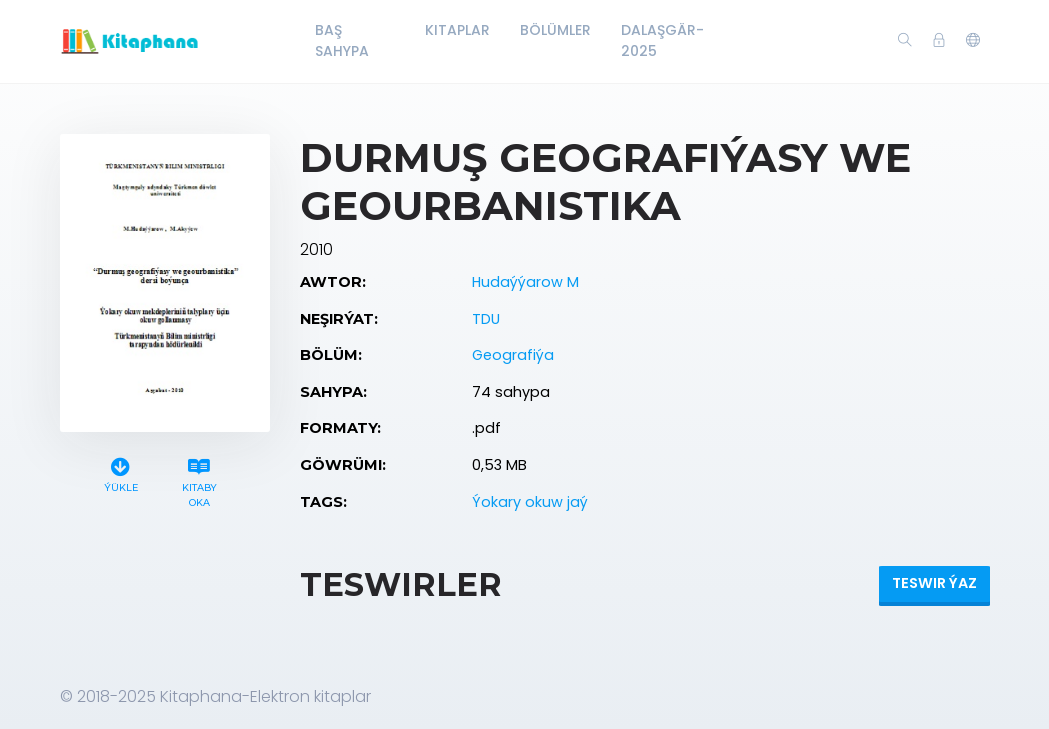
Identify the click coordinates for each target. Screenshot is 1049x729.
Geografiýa (513, 355)
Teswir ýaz (934, 583)
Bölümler (555, 30)
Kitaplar (457, 30)
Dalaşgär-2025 (662, 40)
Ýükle (121, 472)
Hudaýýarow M (525, 282)
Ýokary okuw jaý (530, 502)
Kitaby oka (200, 480)
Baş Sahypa (342, 40)
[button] (973, 41)
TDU (486, 319)
